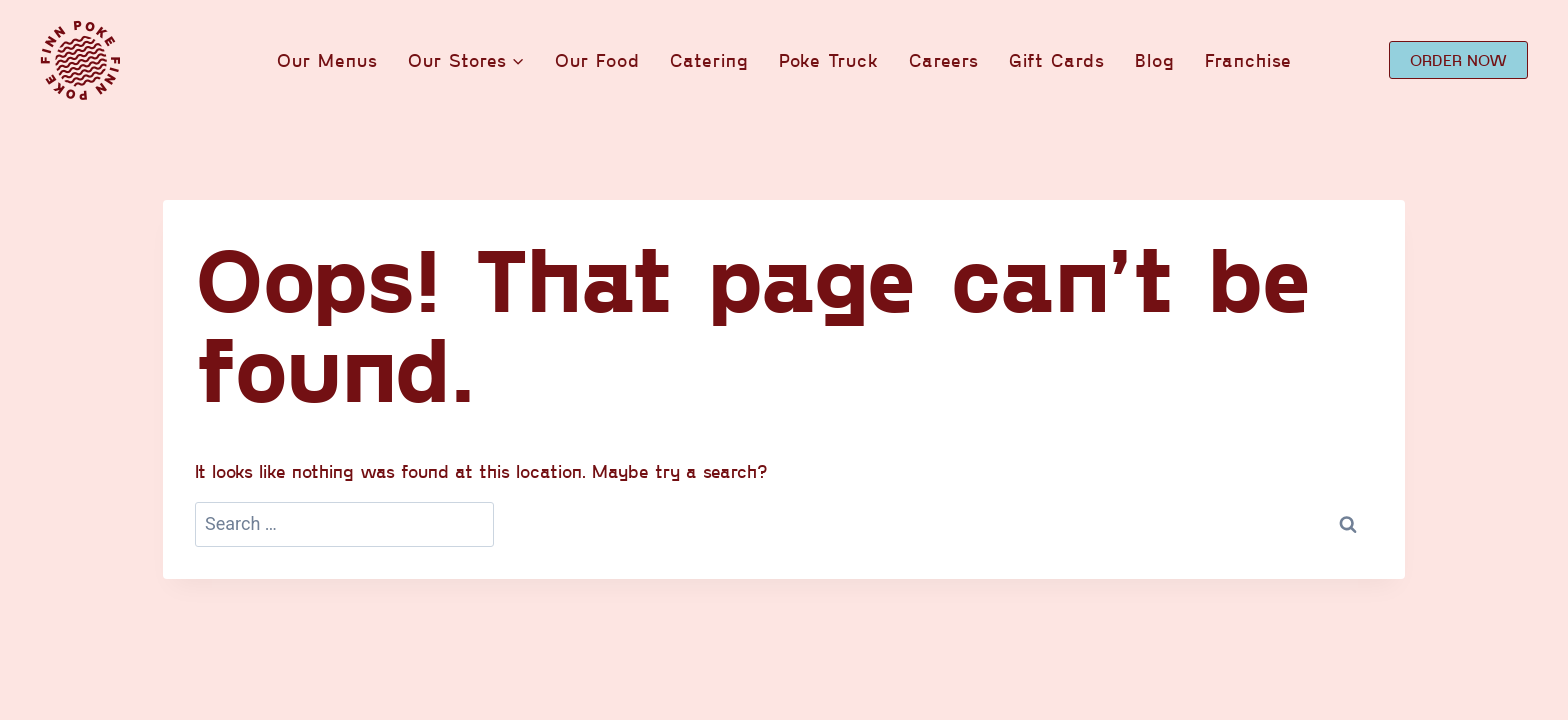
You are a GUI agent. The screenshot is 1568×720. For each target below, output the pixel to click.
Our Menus (327, 60)
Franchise (1248, 60)
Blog (1155, 60)
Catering (709, 60)
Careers (944, 60)
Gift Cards (1057, 60)
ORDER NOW (1458, 60)
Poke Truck (829, 60)
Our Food (597, 60)
